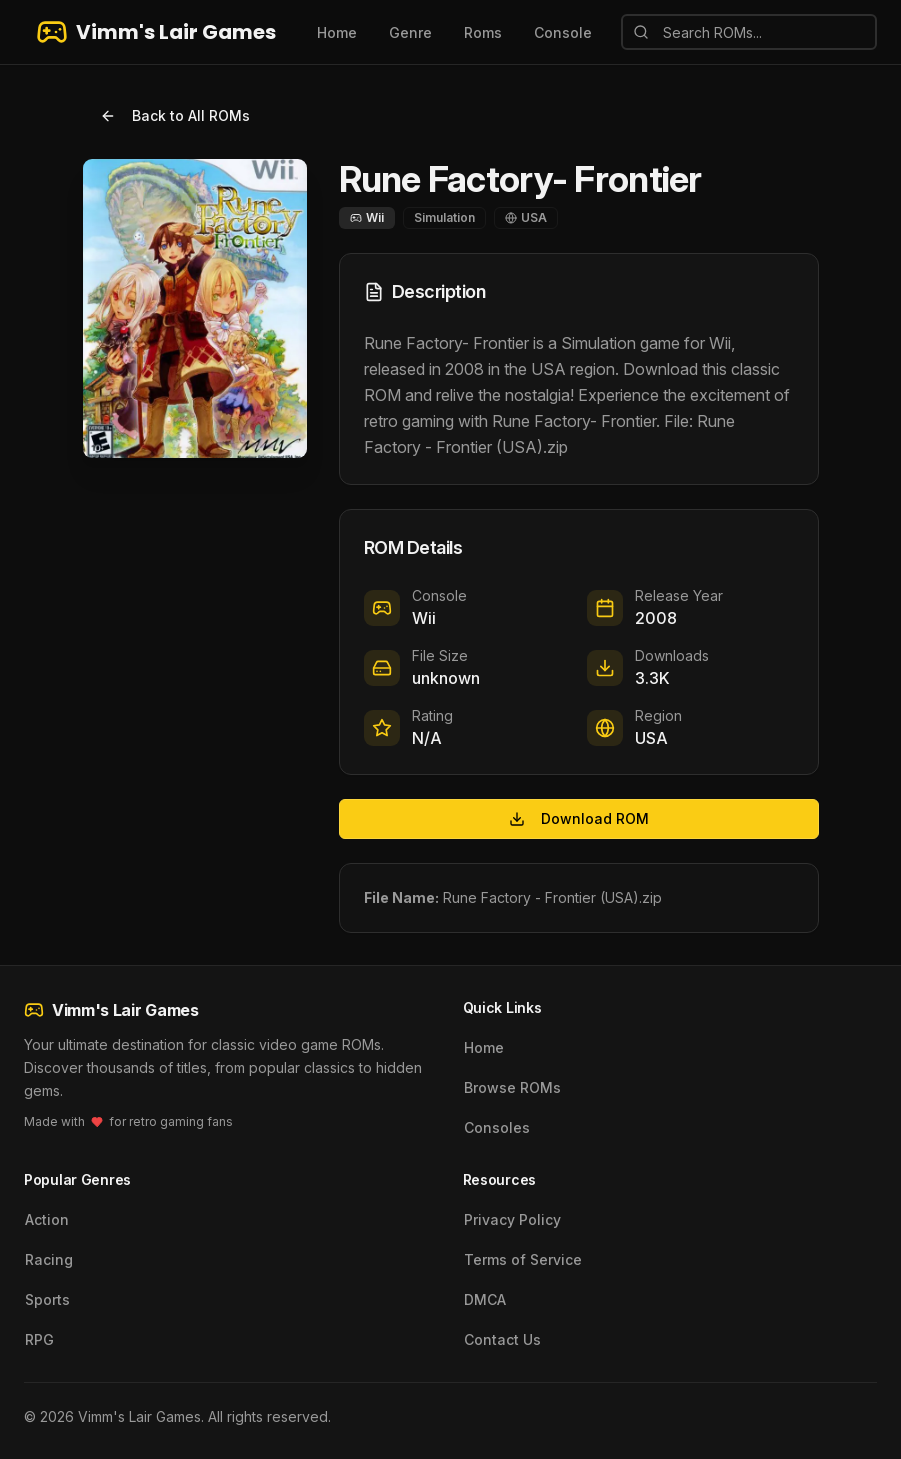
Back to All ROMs (175, 115)
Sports (47, 1299)
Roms (483, 32)
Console (563, 32)
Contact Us (502, 1339)
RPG (39, 1339)
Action (47, 1219)
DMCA (485, 1299)
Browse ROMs (512, 1087)
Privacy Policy (512, 1219)
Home (337, 32)
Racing (49, 1259)
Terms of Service (523, 1259)
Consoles (497, 1127)
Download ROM (579, 818)
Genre (410, 32)
